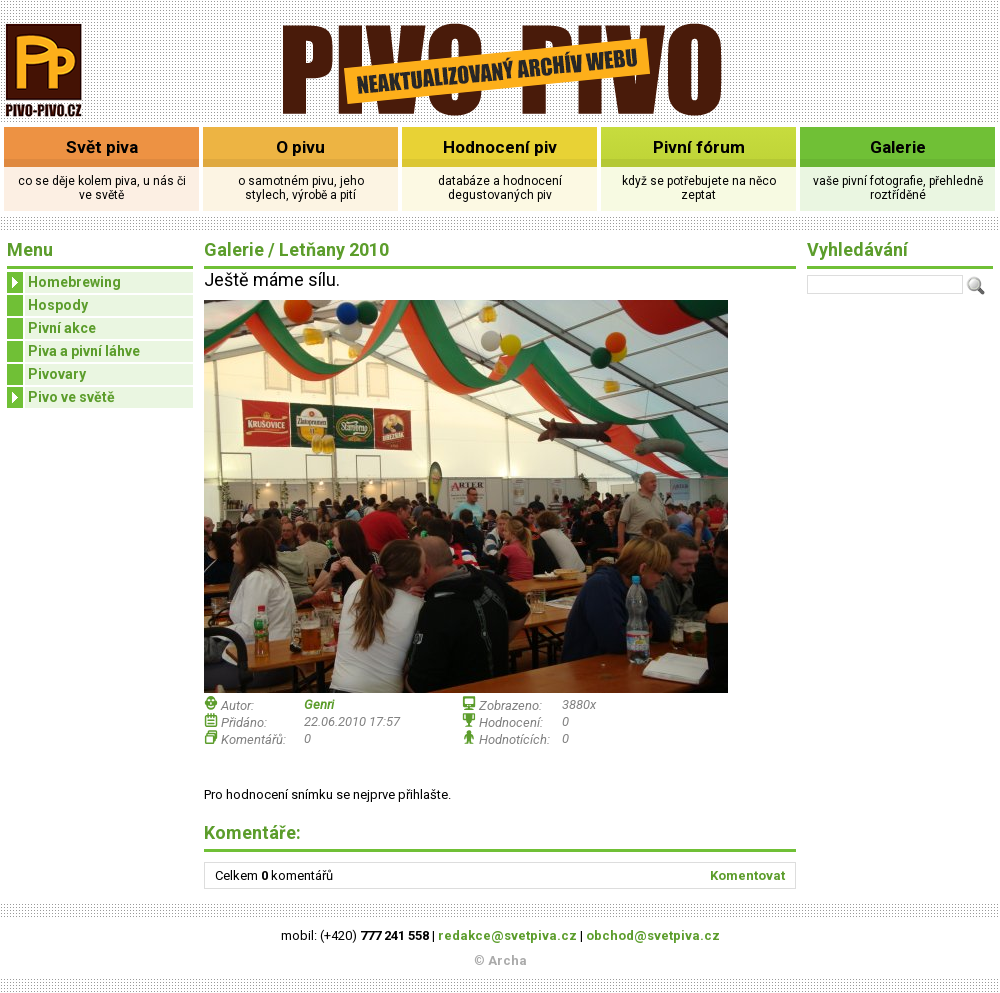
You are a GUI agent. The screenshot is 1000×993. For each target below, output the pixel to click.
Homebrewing (64, 282)
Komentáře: (252, 832)
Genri (319, 704)
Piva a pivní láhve (84, 351)
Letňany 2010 (334, 249)
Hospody (58, 305)
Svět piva (102, 147)
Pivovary (57, 374)
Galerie (898, 147)
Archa (507, 960)
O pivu (300, 147)
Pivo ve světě (61, 397)
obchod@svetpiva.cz (653, 935)
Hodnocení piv (500, 147)
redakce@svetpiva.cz (507, 935)
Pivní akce (62, 328)
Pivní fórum (699, 147)
